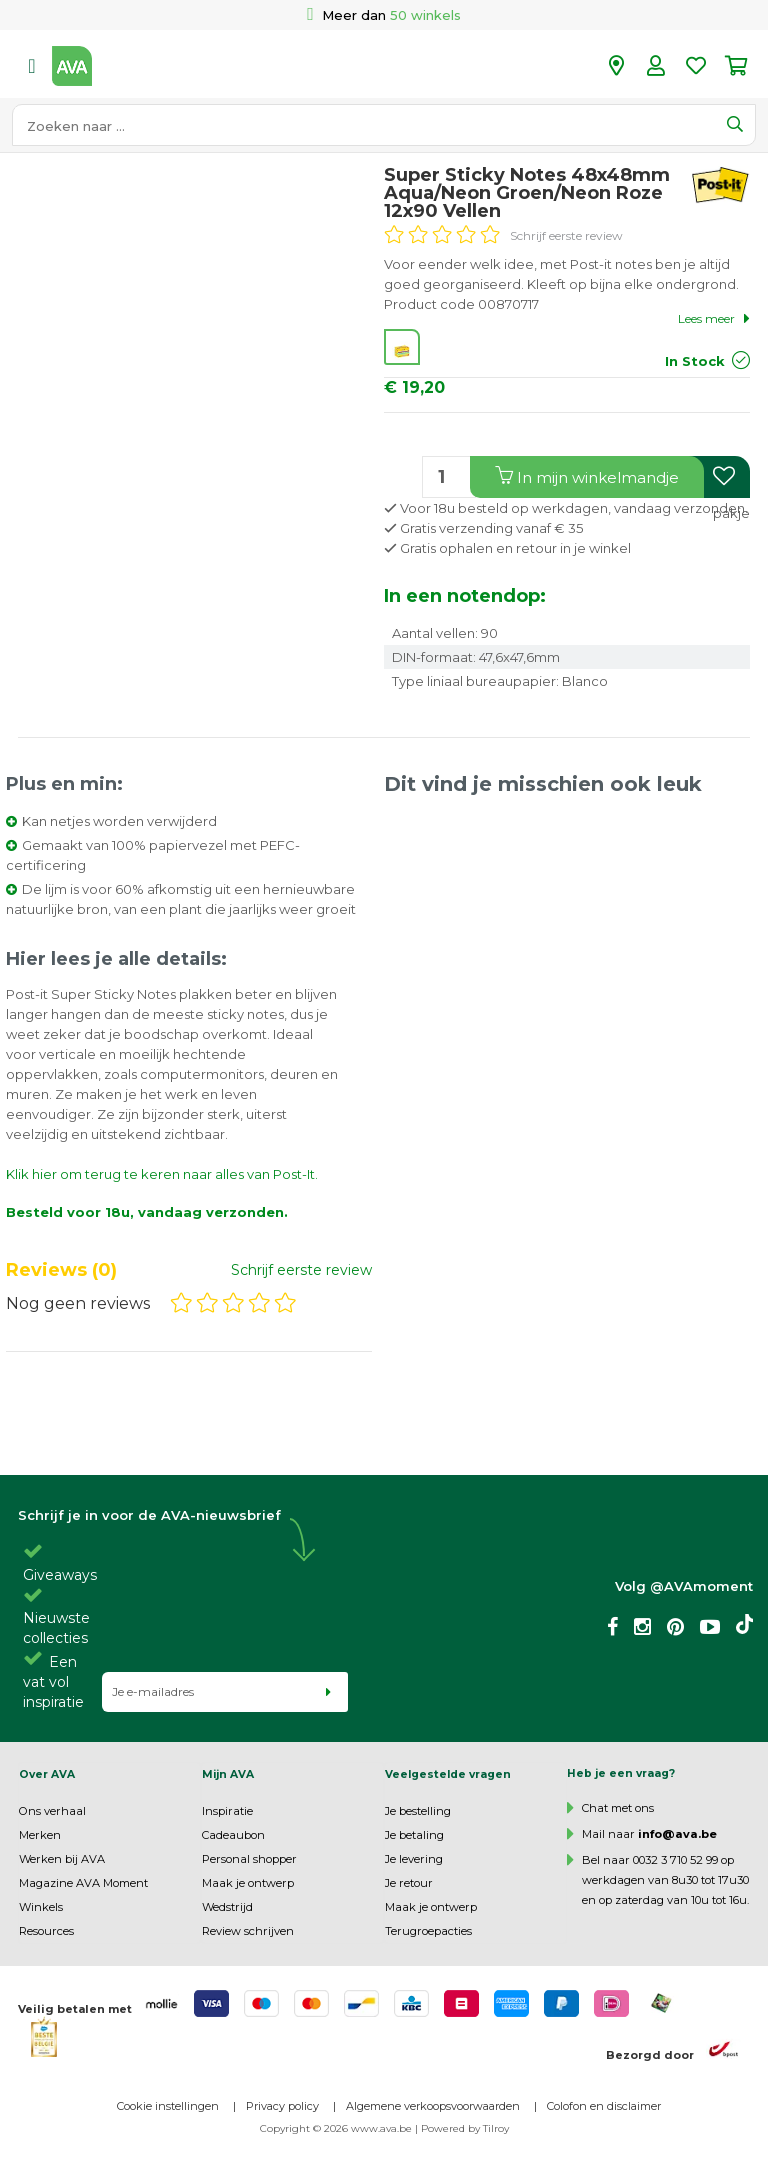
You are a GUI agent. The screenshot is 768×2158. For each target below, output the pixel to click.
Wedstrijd (227, 1907)
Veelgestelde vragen (448, 1774)
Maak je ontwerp (248, 1883)
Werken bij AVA (62, 1859)
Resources (46, 1931)
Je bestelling (418, 1811)
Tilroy (496, 2128)
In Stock (695, 361)
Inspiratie (227, 1811)
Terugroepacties (428, 1931)
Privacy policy (282, 2106)
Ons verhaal (52, 1811)
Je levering (414, 1859)
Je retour (409, 1883)
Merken (40, 1835)
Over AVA (47, 1774)
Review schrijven (248, 1931)
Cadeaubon (233, 1835)
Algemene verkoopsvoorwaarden (433, 2106)
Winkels (41, 1907)
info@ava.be (677, 1834)
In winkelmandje (587, 476)
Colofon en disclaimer (604, 2106)
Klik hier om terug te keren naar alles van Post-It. (162, 1174)
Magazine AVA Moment (83, 1883)
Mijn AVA (228, 1774)
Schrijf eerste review (566, 235)
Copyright (285, 2128)
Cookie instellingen (168, 2106)
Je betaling (414, 1835)
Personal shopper (249, 1859)
